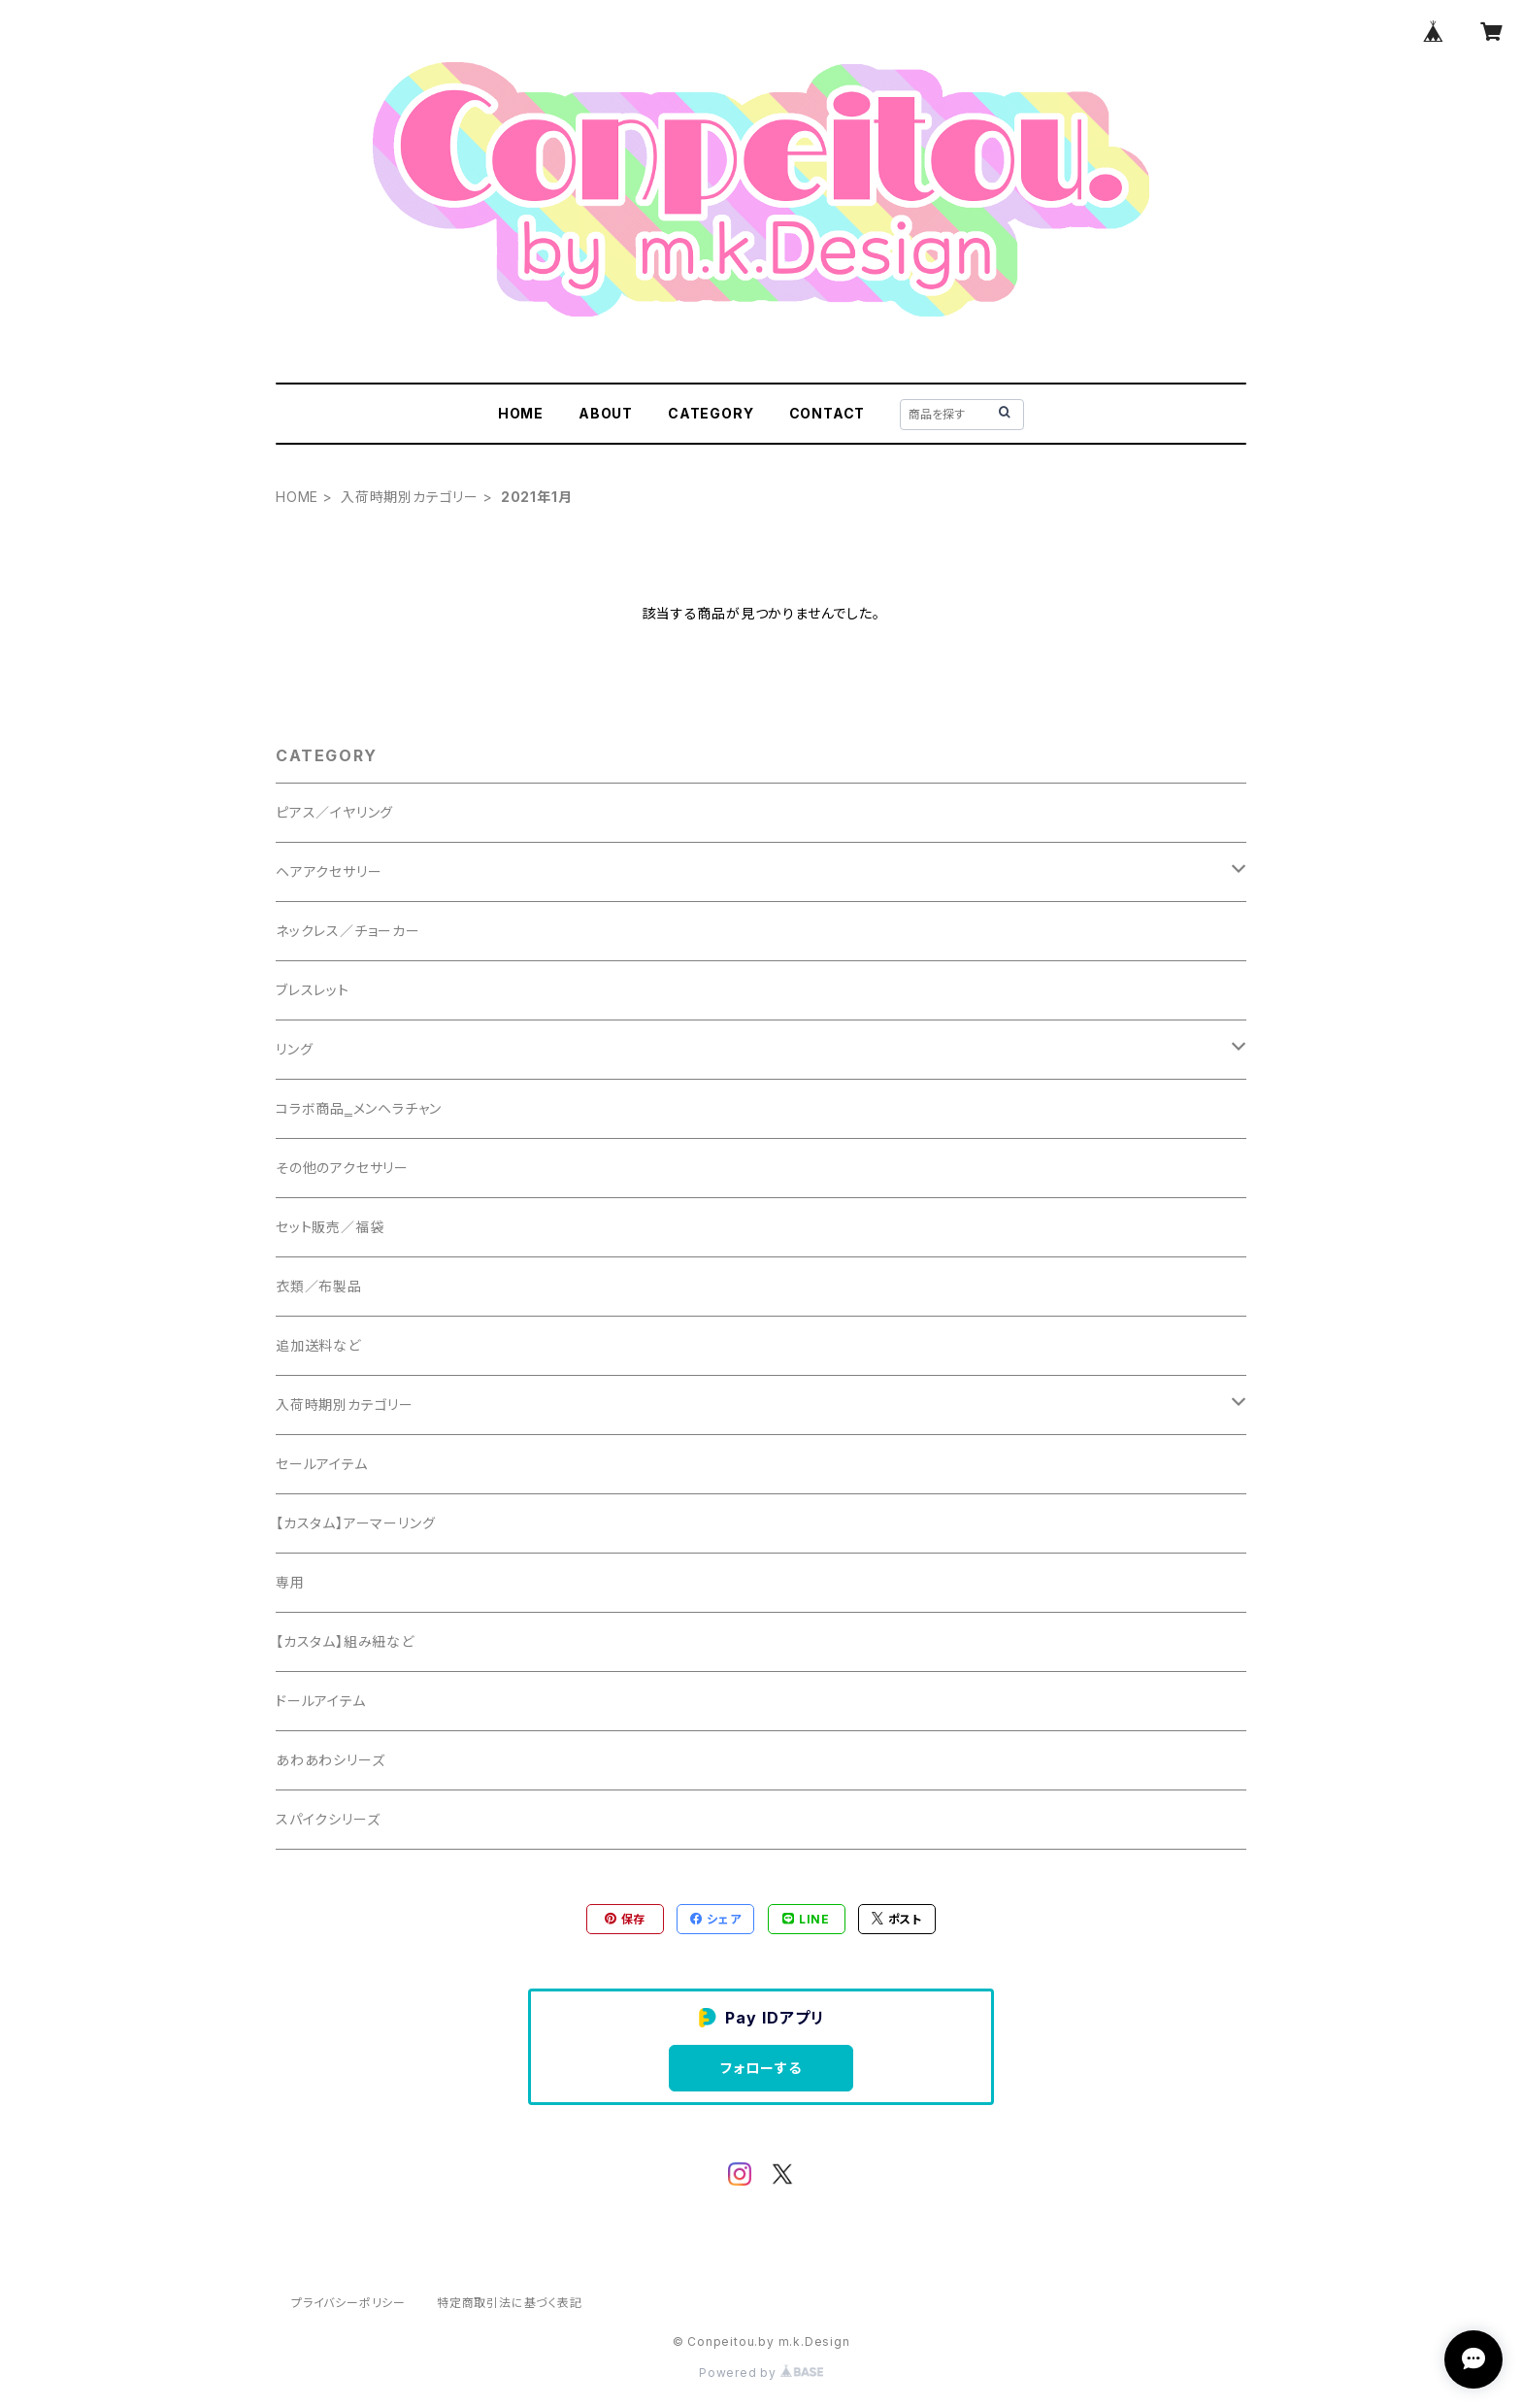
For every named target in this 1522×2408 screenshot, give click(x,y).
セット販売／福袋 (329, 1227)
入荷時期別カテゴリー (410, 496)
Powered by (761, 2372)
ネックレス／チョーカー (348, 930)
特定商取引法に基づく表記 (509, 2302)
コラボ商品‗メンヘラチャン (359, 1108)
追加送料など (318, 1345)
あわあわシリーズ (330, 1760)
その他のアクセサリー (342, 1167)
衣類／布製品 (319, 1286)
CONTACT (827, 413)
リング (294, 1049)
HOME (521, 413)
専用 (290, 1582)
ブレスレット (312, 990)
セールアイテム (322, 1463)
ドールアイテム (321, 1700)
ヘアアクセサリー (328, 871)
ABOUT (606, 413)
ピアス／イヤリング (334, 812)
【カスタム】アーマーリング (355, 1523)
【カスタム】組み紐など (345, 1641)
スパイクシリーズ (328, 1819)
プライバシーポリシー (348, 2302)
